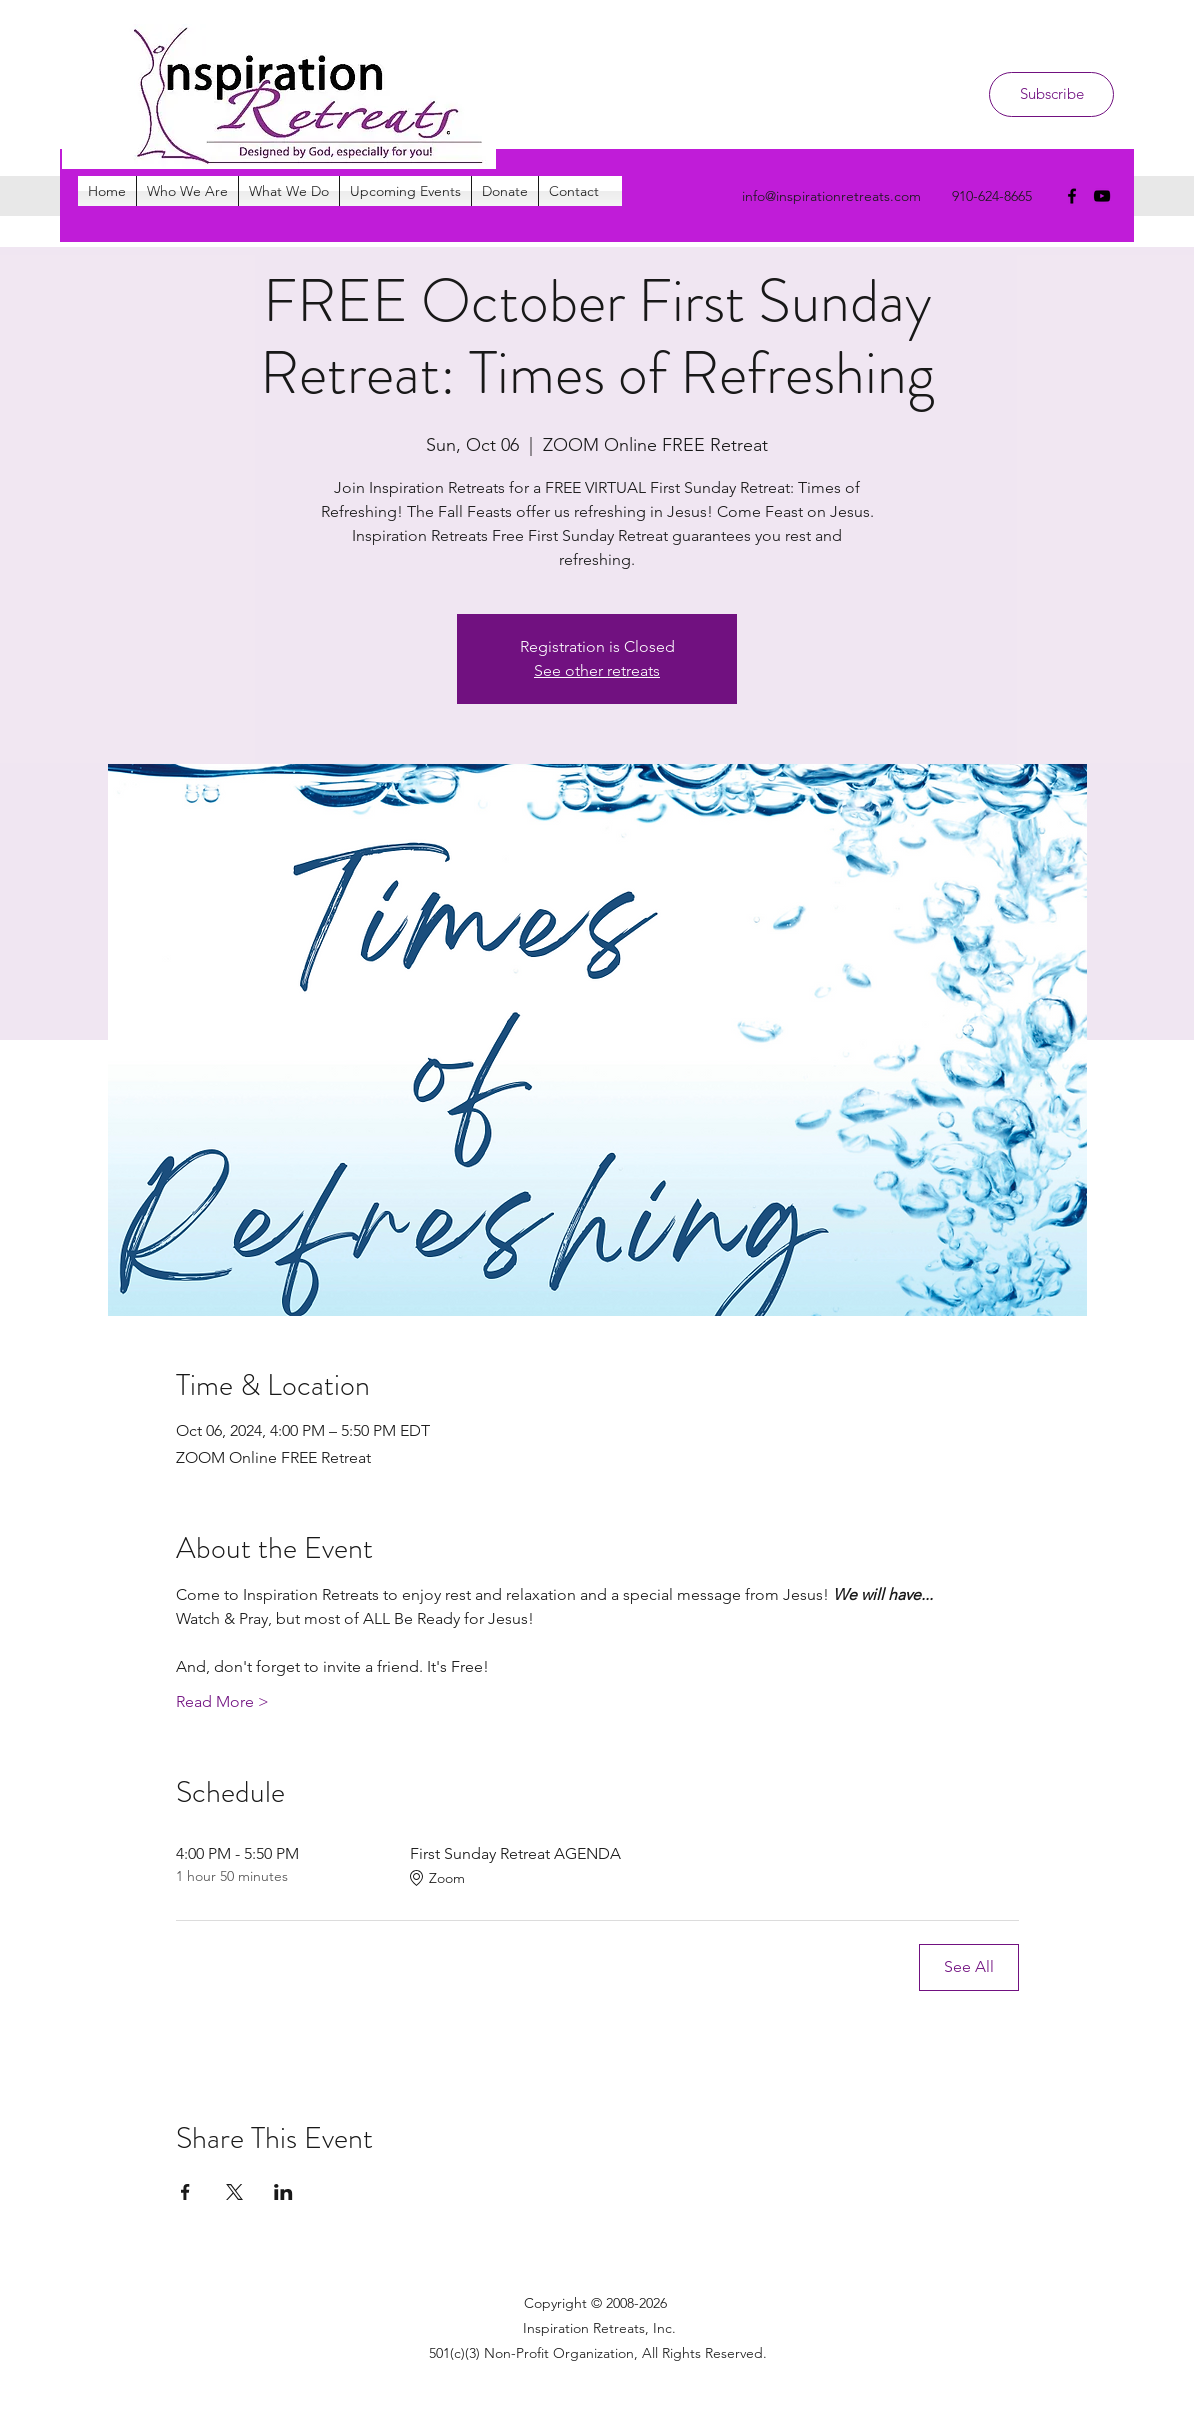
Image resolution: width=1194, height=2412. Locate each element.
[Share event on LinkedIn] (283, 2192)
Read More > (222, 1701)
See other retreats (597, 670)
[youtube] (1102, 196)
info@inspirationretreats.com (831, 196)
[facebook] (1072, 196)
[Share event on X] (234, 2192)
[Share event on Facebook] (185, 2192)
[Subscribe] (1051, 94)
